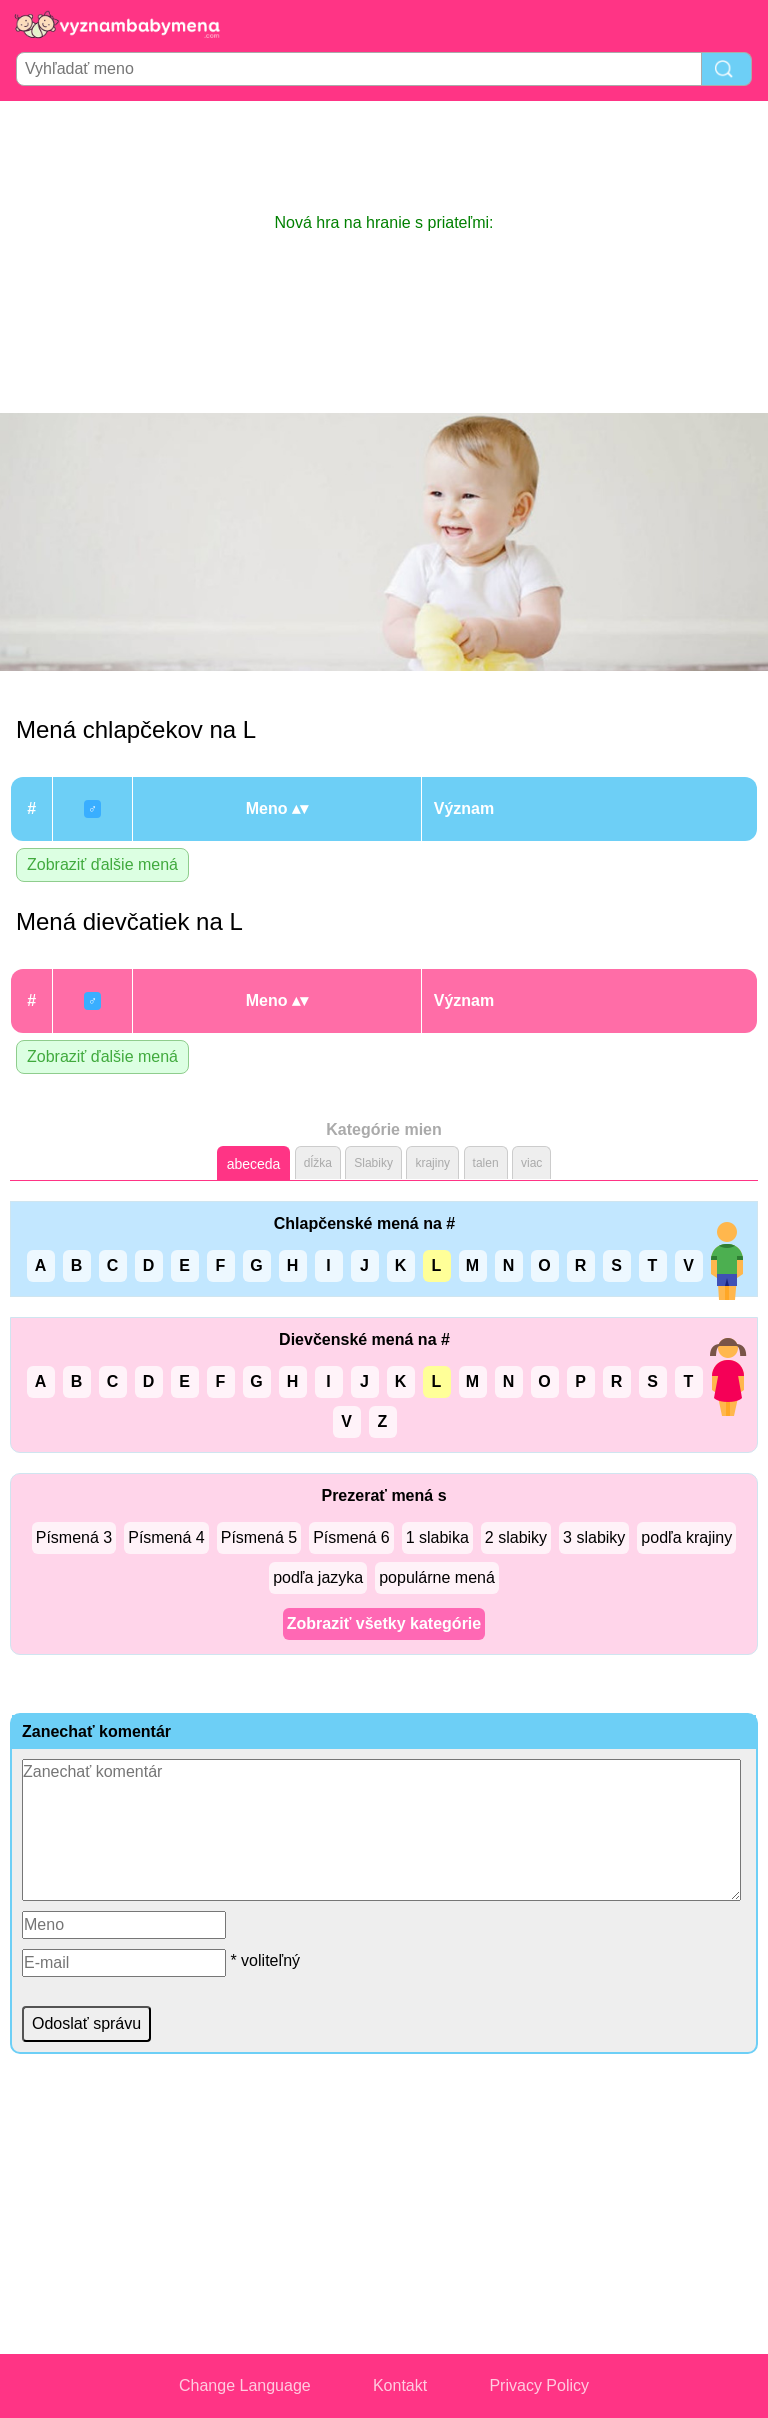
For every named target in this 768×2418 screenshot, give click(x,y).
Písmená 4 (166, 1537)
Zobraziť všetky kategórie (384, 1623)
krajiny (432, 1163)
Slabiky (373, 1163)
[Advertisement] (384, 156)
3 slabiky (594, 1537)
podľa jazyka (318, 1577)
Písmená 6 (351, 1537)
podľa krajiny (686, 1537)
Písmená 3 (74, 1537)
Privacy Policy (539, 2385)
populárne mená (437, 1577)
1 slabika (437, 1537)
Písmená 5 (259, 1537)
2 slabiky (516, 1537)
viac (531, 1163)
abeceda (254, 1164)
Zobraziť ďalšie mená (102, 864)
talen (486, 1163)
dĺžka (318, 1163)
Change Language (245, 2385)
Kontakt (400, 2385)
